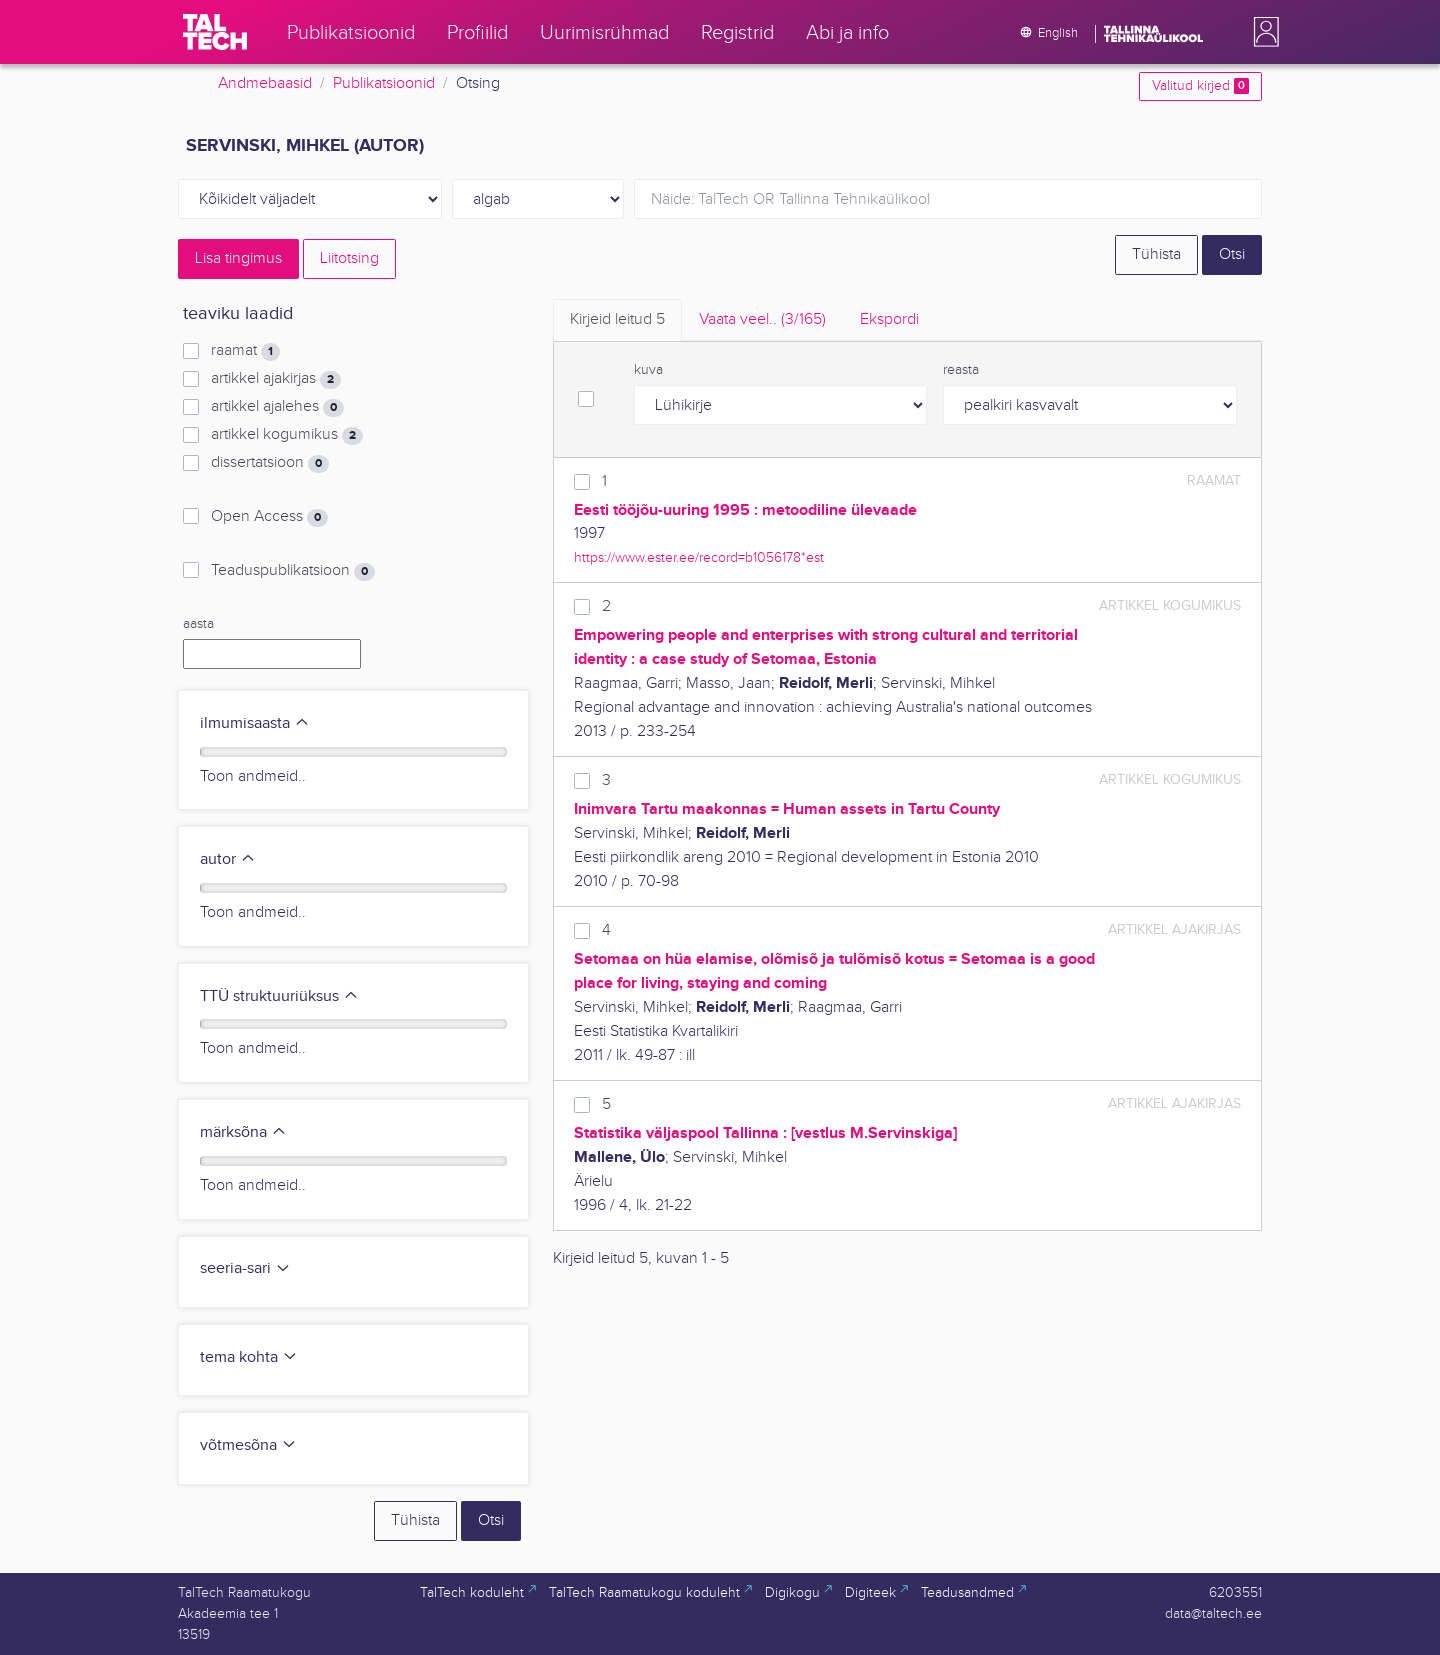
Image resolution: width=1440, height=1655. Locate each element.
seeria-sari (245, 1268)
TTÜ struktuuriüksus (279, 996)
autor (228, 859)
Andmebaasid (265, 83)
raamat (245, 351)
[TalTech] (215, 32)
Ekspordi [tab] (889, 319)
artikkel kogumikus (287, 435)
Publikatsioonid (384, 83)
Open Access (269, 517)
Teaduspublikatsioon (293, 571)
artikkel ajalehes (277, 407)
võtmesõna (248, 1445)
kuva (648, 370)
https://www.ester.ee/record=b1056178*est (699, 557)
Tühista (1156, 254)
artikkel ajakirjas (276, 379)
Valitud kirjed (1200, 86)
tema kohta (249, 1357)
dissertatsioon (270, 463)
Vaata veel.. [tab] (762, 319)
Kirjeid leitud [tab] (617, 319)
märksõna (243, 1132)
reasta (961, 370)
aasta (198, 624)
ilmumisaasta (255, 723)
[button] (1262, 32)
